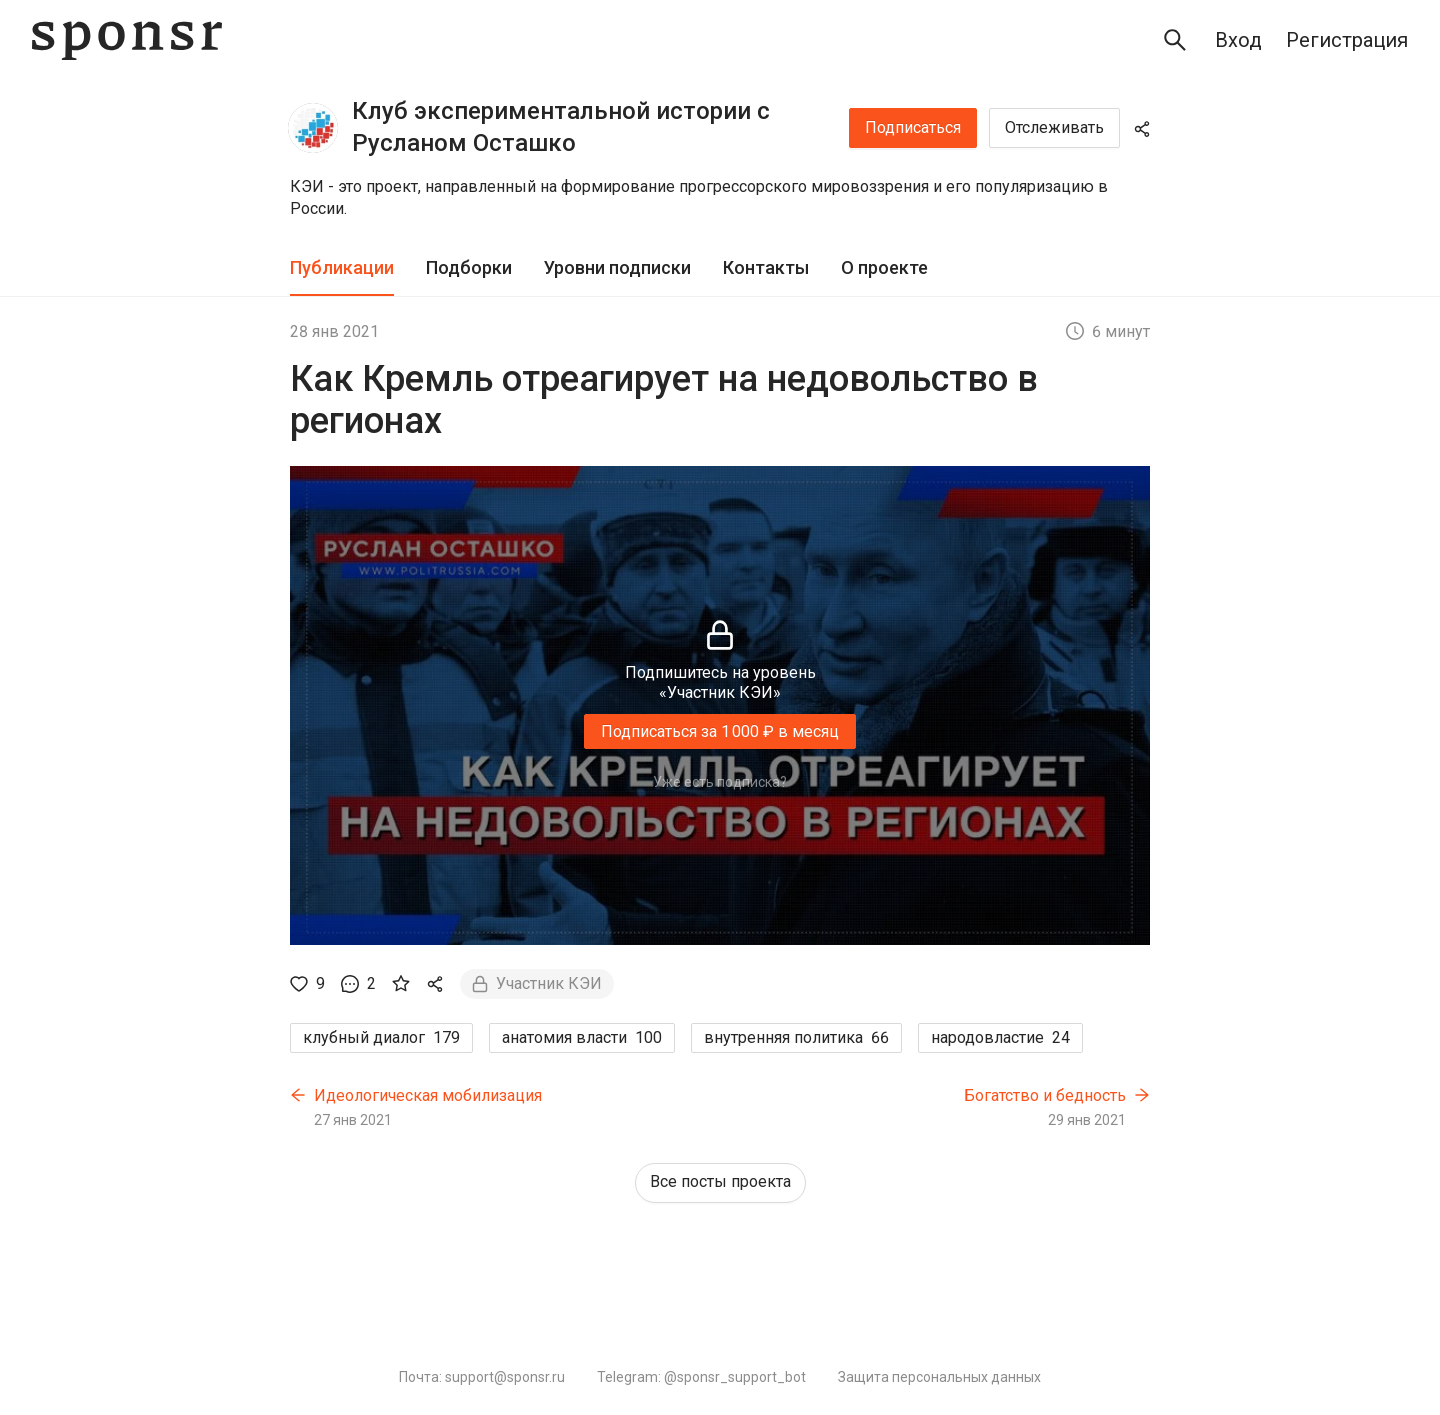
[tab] (342, 268)
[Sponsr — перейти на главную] (127, 40)
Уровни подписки (617, 267)
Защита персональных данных (939, 1377)
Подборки (469, 267)
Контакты (766, 267)
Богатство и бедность (1045, 1095)
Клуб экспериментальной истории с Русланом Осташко (561, 127)
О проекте (884, 267)
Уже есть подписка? (720, 782)
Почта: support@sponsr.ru (482, 1377)
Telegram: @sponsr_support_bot (701, 1377)
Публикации (342, 267)
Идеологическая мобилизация (428, 1095)
